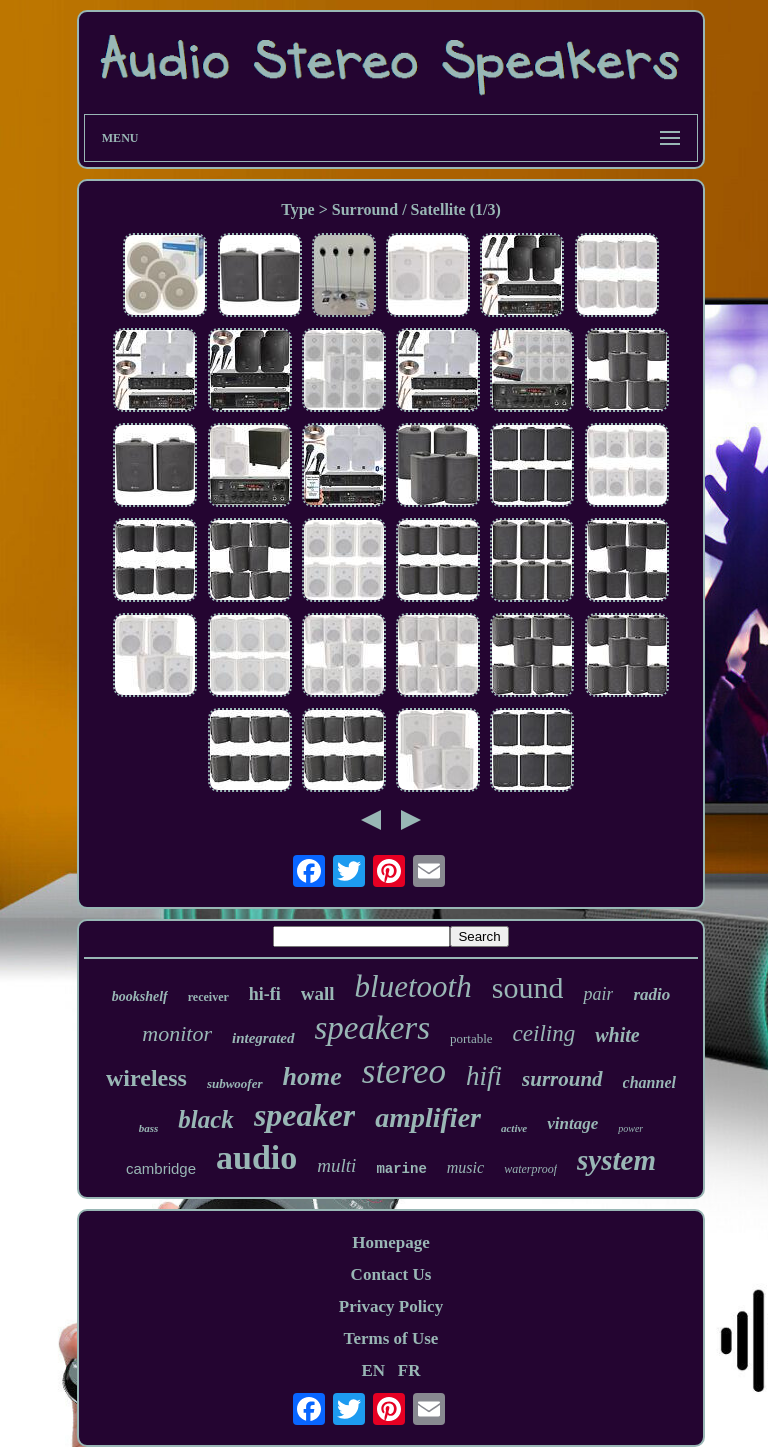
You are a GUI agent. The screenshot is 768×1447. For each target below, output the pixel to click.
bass (149, 1128)
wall (318, 993)
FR (409, 1370)
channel (649, 1082)
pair (598, 994)
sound (528, 987)
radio (651, 994)
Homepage (390, 1242)
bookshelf (140, 996)
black (206, 1119)
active (514, 1128)
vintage (572, 1123)
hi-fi (265, 994)
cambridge (161, 1168)
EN (373, 1370)
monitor (177, 1033)
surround (562, 1079)
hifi (484, 1076)
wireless (146, 1078)
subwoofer (235, 1083)
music (465, 1167)
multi (336, 1165)
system (616, 1160)
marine (401, 1169)
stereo (404, 1071)
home (312, 1076)
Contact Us (391, 1274)
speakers (372, 1028)
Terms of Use (391, 1338)
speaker (304, 1115)
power (630, 1128)
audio (256, 1157)
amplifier (428, 1117)
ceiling (544, 1033)
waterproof (530, 1169)
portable (471, 1038)
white (617, 1035)
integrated (263, 1038)
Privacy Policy (391, 1306)
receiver (208, 997)
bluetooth (413, 986)
